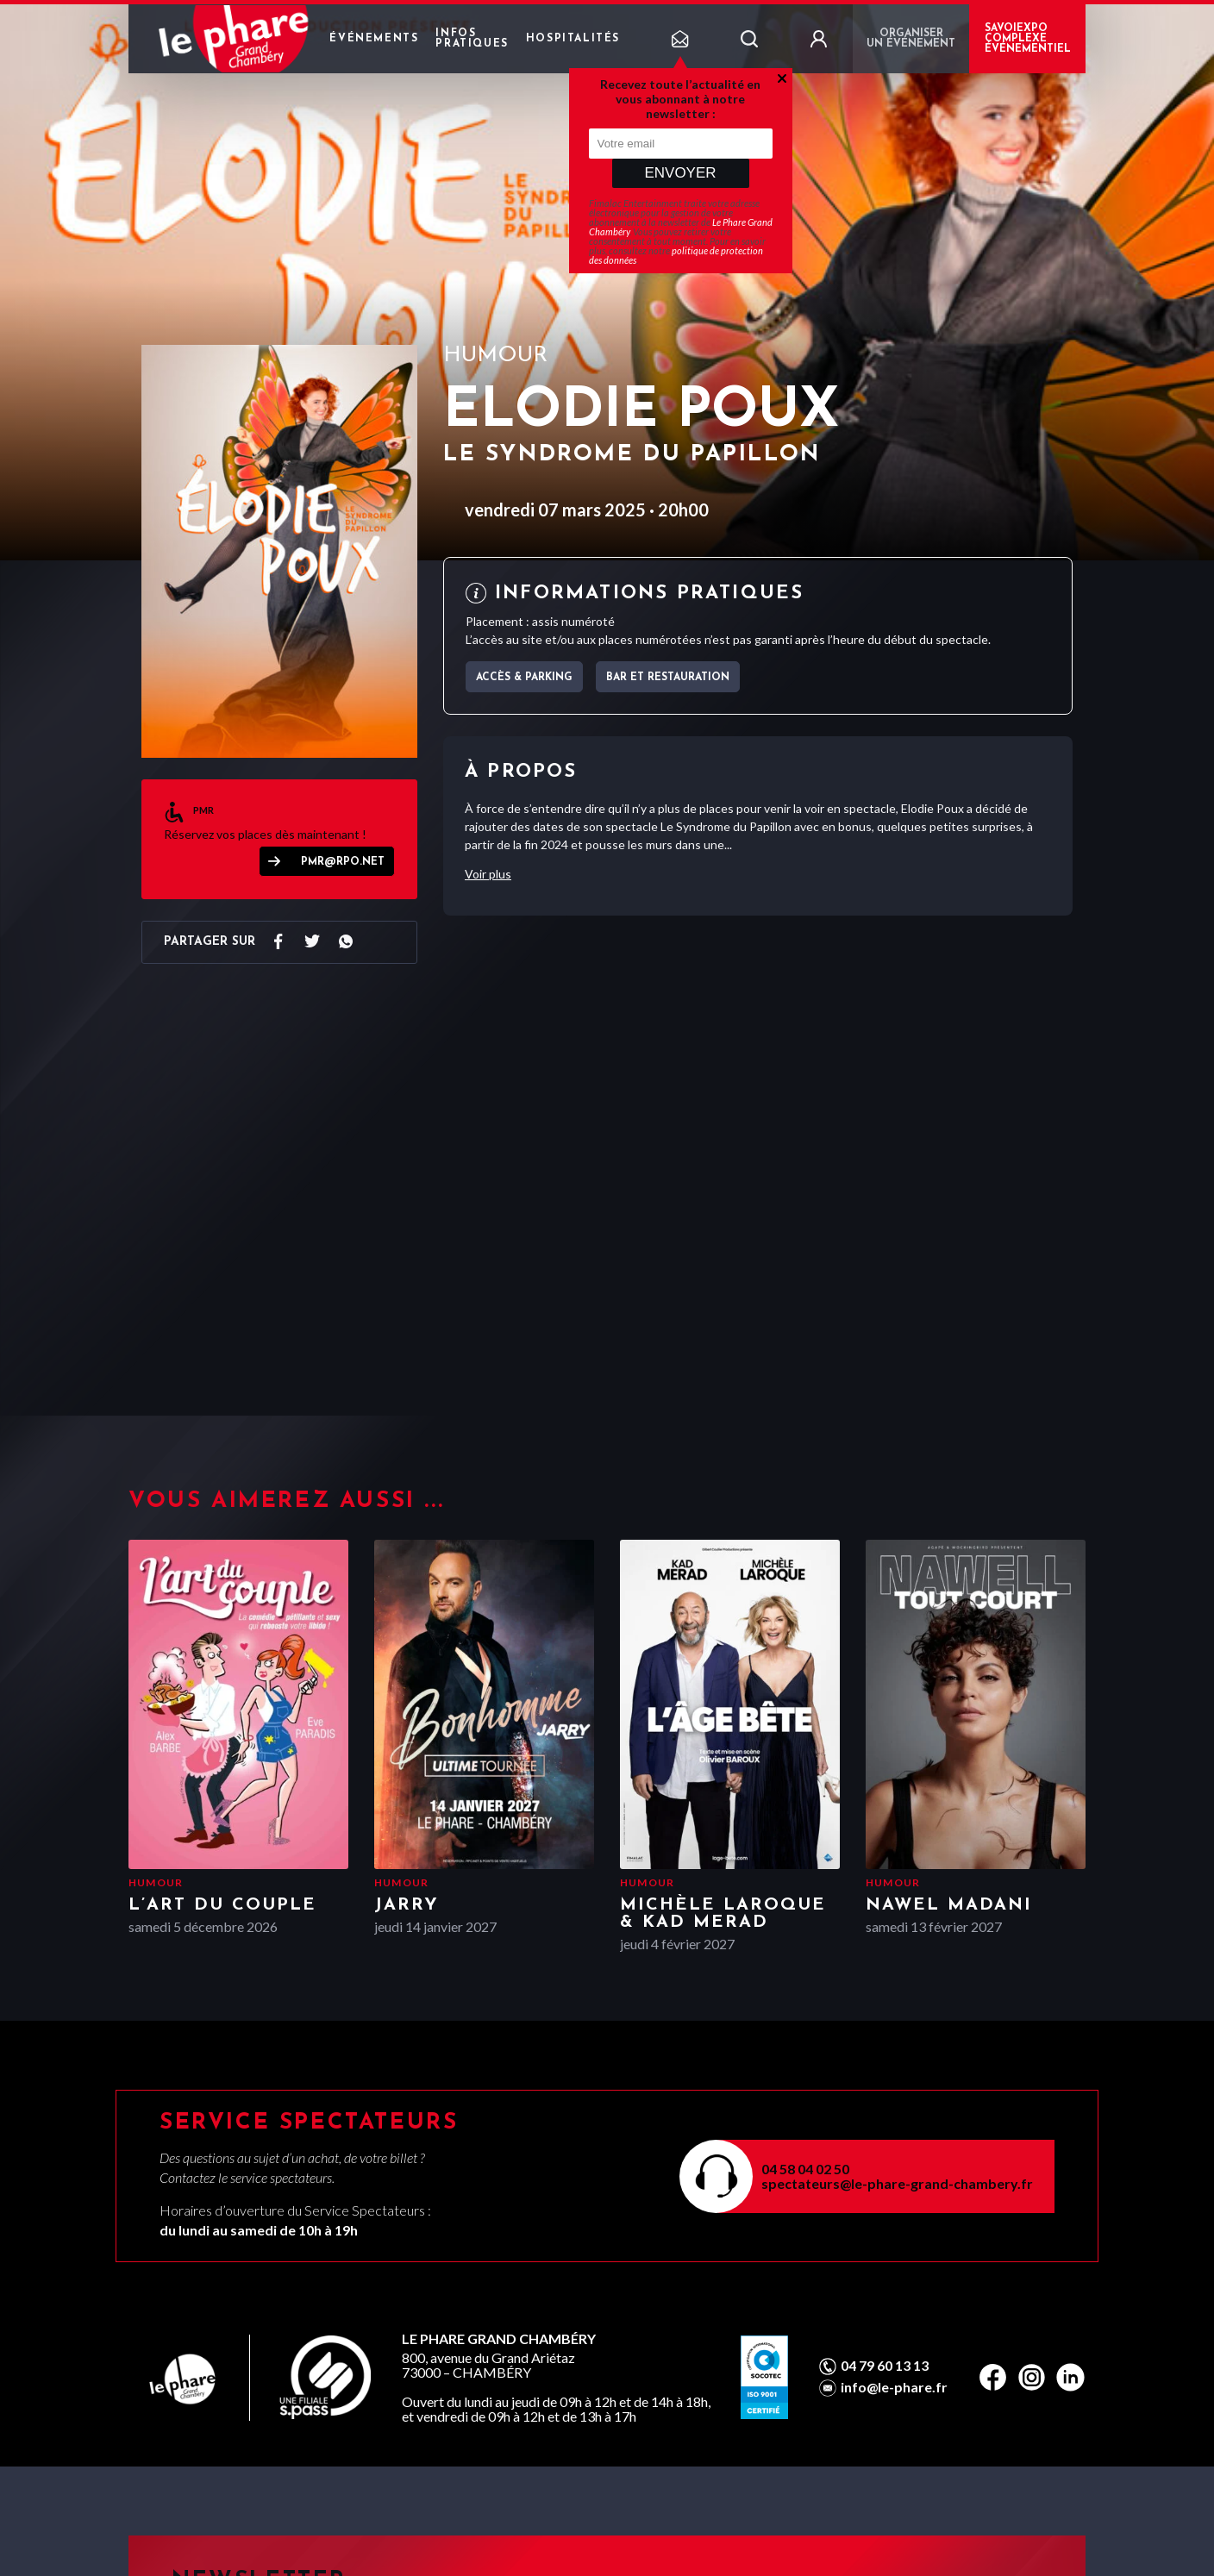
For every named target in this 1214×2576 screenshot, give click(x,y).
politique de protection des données (676, 255)
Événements (373, 39)
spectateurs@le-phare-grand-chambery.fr (897, 2183)
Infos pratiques (471, 38)
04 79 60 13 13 (885, 2365)
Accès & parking (524, 677)
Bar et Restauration (667, 677)
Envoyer (680, 173)
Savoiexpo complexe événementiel (1028, 38)
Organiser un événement (911, 38)
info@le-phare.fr (894, 2387)
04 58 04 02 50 (805, 2168)
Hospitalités (573, 39)
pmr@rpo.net (343, 862)
